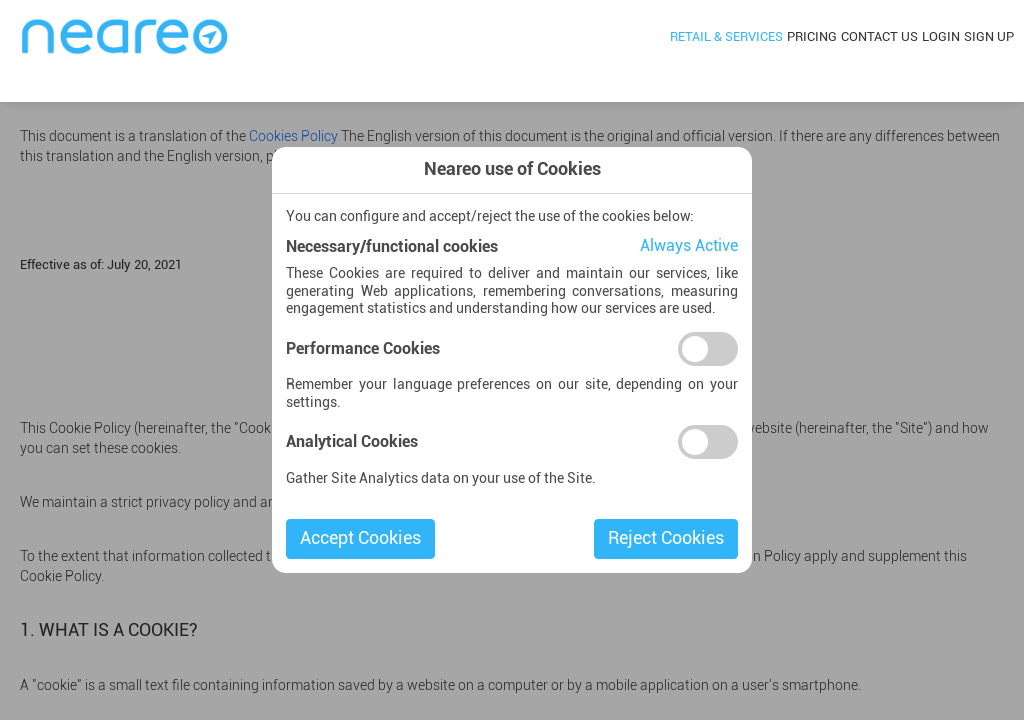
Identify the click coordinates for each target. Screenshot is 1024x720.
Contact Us (879, 37)
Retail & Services (726, 37)
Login (941, 37)
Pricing (812, 37)
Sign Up (989, 37)
